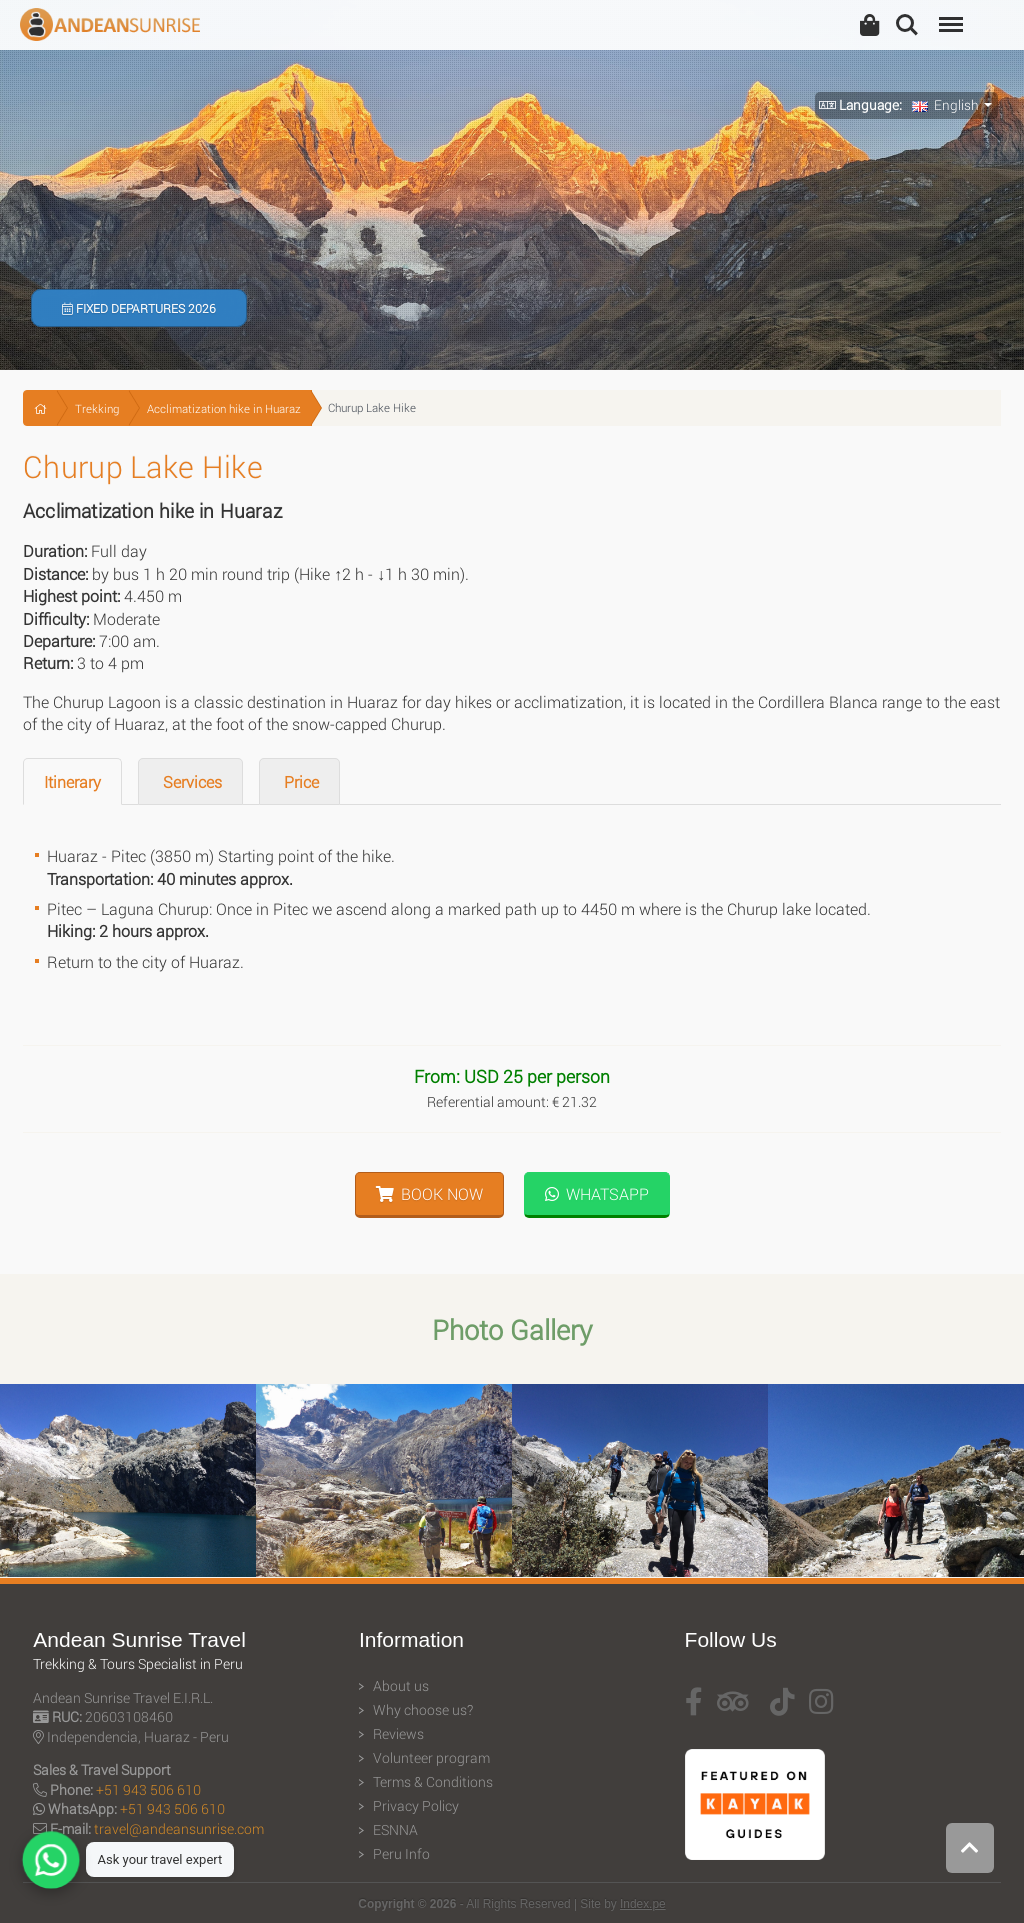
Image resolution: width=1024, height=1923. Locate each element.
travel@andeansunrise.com (179, 1828)
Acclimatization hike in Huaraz (224, 408)
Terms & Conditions (433, 1782)
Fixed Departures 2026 (139, 308)
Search (907, 25)
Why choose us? (423, 1710)
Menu (949, 14)
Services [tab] (190, 781)
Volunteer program (431, 1758)
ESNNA (395, 1830)
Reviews (398, 1734)
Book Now (429, 1193)
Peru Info (401, 1854)
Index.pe (643, 1904)
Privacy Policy (416, 1806)
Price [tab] (299, 781)
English (945, 105)
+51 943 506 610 (148, 1789)
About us (401, 1686)
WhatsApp (597, 1193)
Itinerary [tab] (72, 781)
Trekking (97, 408)
